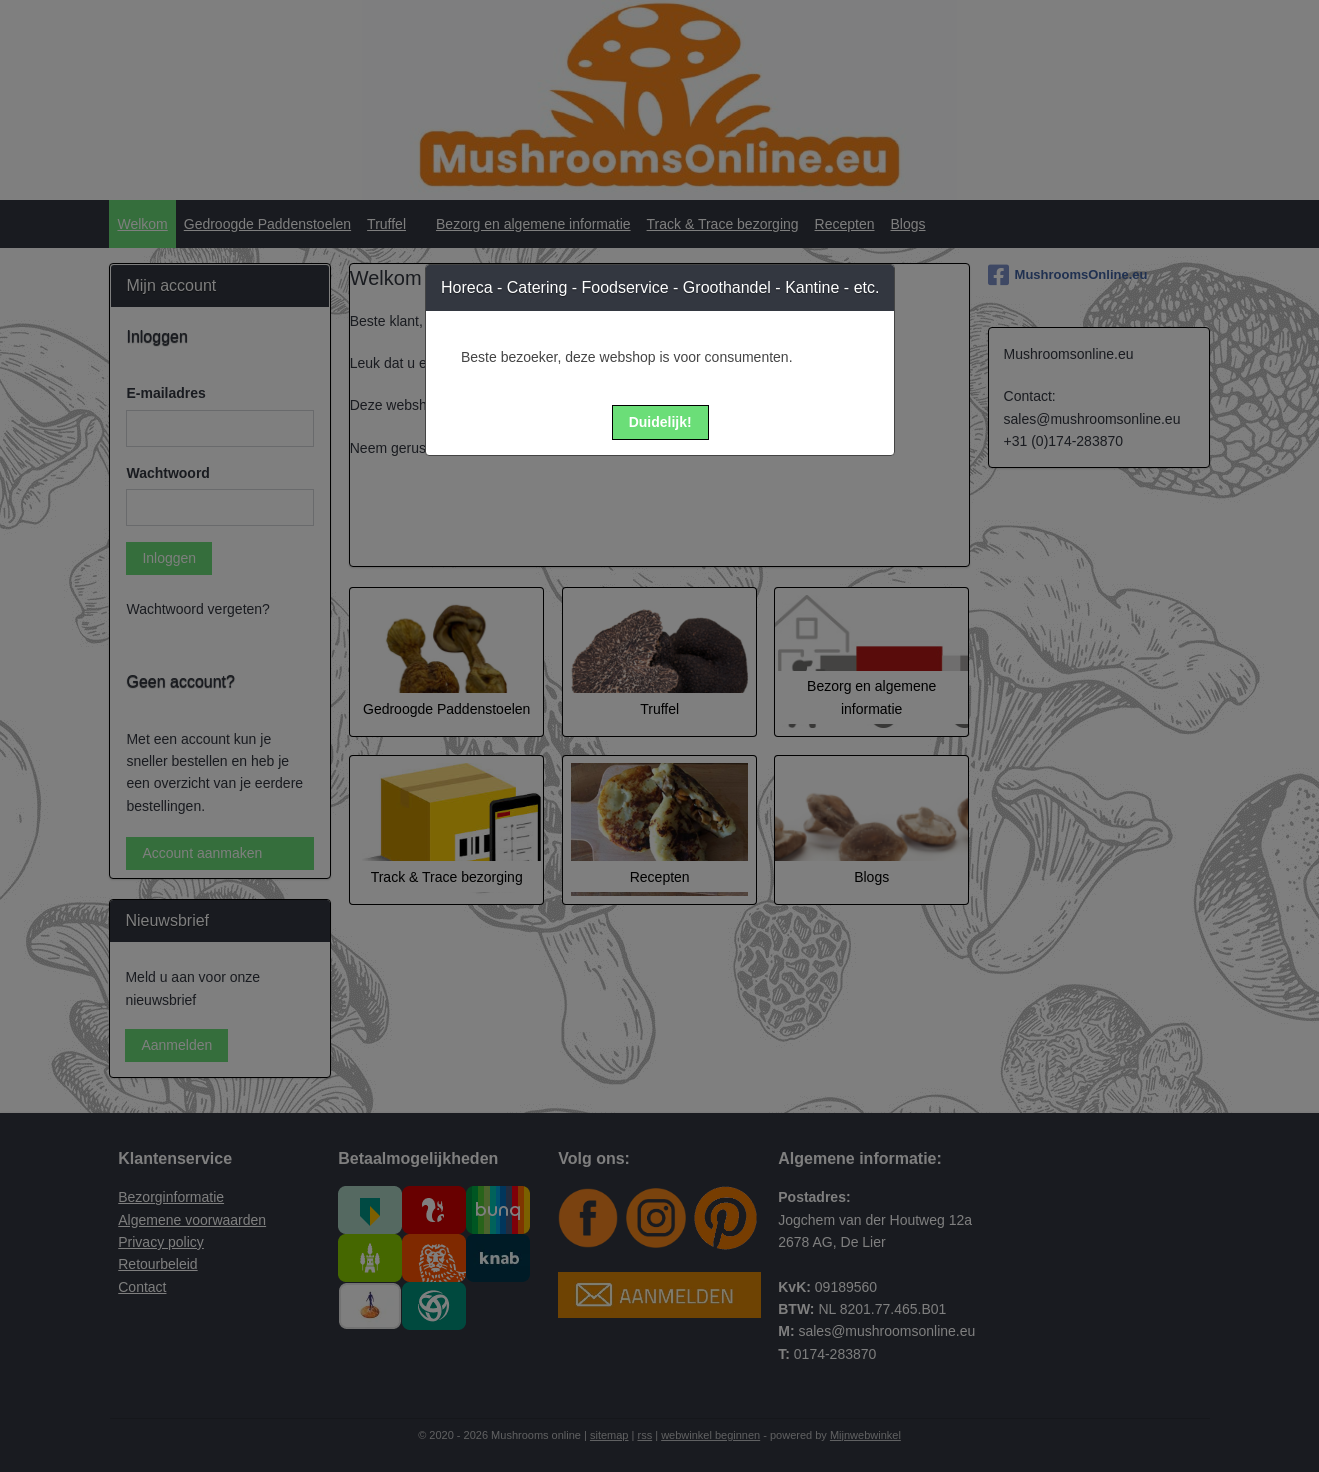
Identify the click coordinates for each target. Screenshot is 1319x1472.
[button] (660, 422)
